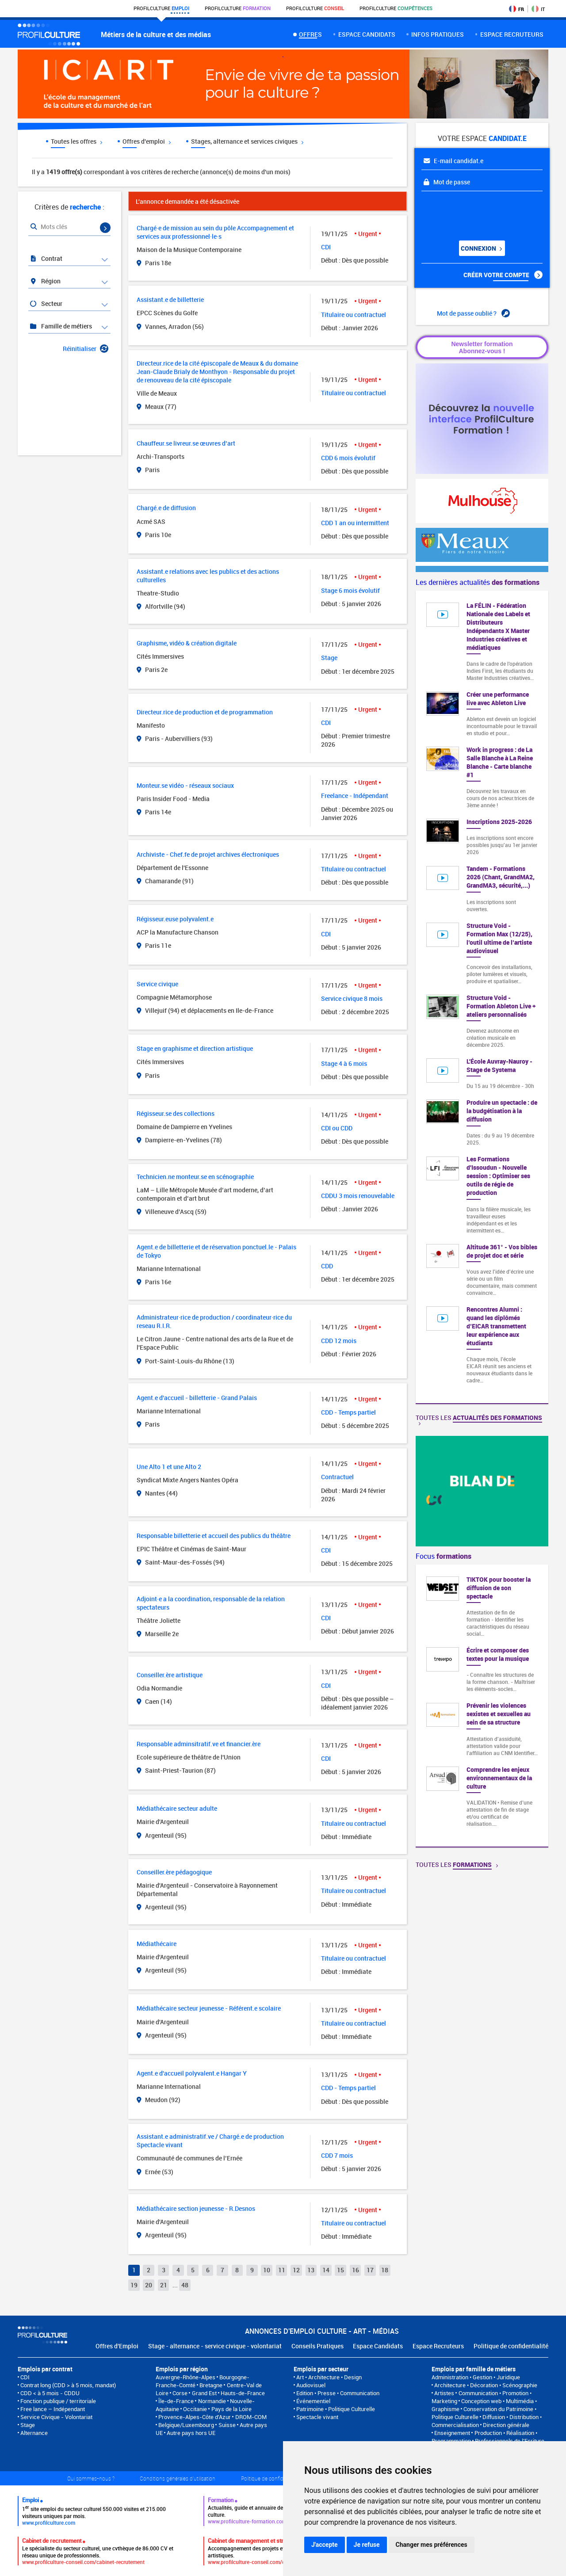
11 (281, 2270)
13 (310, 2270)
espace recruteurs (511, 34)
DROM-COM (251, 2417)
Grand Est (204, 2393)
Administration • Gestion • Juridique (476, 2377)
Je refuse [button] (367, 2544)
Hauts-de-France (243, 2393)
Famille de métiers (61, 326)
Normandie (212, 2401)
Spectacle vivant (317, 2417)
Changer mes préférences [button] (431, 2544)
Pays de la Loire (231, 2409)
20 (148, 2285)
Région (45, 281)
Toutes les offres (76, 141)
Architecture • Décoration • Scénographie (485, 2385)
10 (266, 2270)
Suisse (227, 2425)
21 (163, 2285)
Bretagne (210, 2385)
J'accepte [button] (324, 2544)
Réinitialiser (85, 348)
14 (325, 2270)
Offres (310, 34)
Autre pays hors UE (191, 2433)
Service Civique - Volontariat (56, 2417)
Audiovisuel (310, 2385)
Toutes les (479, 1419)
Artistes (444, 2393)
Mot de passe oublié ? (473, 313)
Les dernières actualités (477, 582)
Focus (443, 1556)
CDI (25, 2377)
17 (370, 2270)
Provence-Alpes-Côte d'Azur (194, 2417)
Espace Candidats (378, 2346)
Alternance (34, 2433)
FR (516, 8)
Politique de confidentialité (511, 2346)
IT (538, 8)
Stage (27, 2425)
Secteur (46, 303)
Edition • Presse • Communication (337, 2393)
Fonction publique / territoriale (58, 2401)
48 (184, 2285)
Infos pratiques (437, 34)
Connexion (481, 248)
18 (384, 2270)
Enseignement (452, 2433)
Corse (179, 2393)
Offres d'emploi (146, 141)
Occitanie (195, 2409)
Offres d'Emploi (117, 2346)
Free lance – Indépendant (52, 2409)
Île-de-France (176, 2401)
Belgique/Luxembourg (186, 2425)
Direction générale (506, 2425)
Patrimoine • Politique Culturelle (335, 2409)
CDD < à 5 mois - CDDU (50, 2393)
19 (134, 2285)
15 (340, 2270)
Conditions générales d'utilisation (177, 2478)
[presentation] (475, 212)
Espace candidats (366, 34)
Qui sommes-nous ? (91, 2478)
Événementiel (313, 2401)
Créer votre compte (503, 275)
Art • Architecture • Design (329, 2377)
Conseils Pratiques (317, 2346)
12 (296, 2270)
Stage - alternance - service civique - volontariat (215, 2346)
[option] (482, 1705)
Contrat (46, 258)
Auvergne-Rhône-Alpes (185, 2377)
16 (355, 2270)
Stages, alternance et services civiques (247, 141)
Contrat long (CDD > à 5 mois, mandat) (68, 2385)
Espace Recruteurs (438, 2346)
